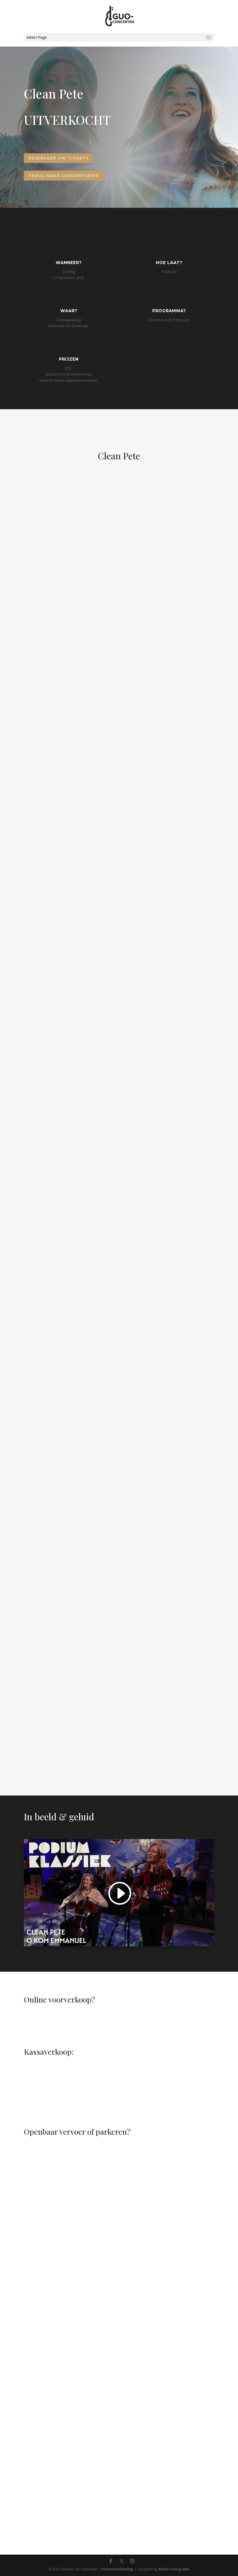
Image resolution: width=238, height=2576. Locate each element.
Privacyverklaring (117, 2569)
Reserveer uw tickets (58, 158)
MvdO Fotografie (174, 2569)
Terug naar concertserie (63, 175)
